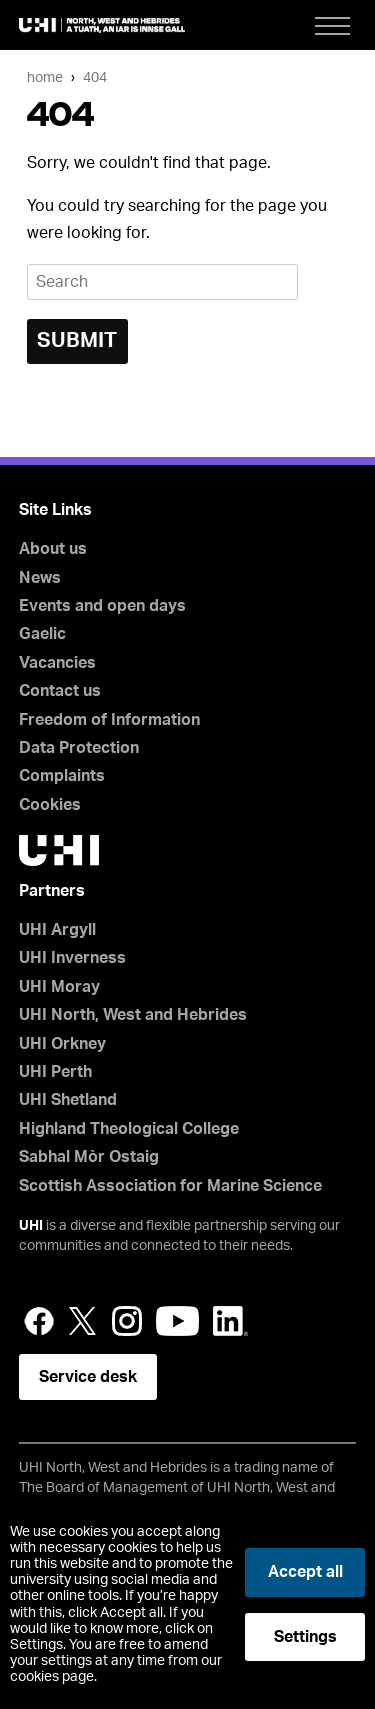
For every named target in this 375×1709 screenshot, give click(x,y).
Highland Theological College (129, 1129)
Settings (305, 1637)
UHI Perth (55, 1072)
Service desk (88, 1377)
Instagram (127, 1321)
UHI (31, 1226)
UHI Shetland (68, 1100)
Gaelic (42, 634)
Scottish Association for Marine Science (170, 1186)
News (40, 578)
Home (45, 77)
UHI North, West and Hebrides (133, 1015)
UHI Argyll (57, 930)
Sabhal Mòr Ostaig (89, 1157)
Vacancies (57, 663)
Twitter (83, 1321)
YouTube (177, 1321)
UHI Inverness (72, 958)
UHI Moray (59, 987)
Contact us (60, 691)
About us (53, 549)
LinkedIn (230, 1321)
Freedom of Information (109, 720)
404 (95, 77)
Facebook (39, 1321)
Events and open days (102, 606)
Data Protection (79, 748)
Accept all (305, 1572)
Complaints (62, 776)
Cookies (50, 805)
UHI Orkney (62, 1044)
